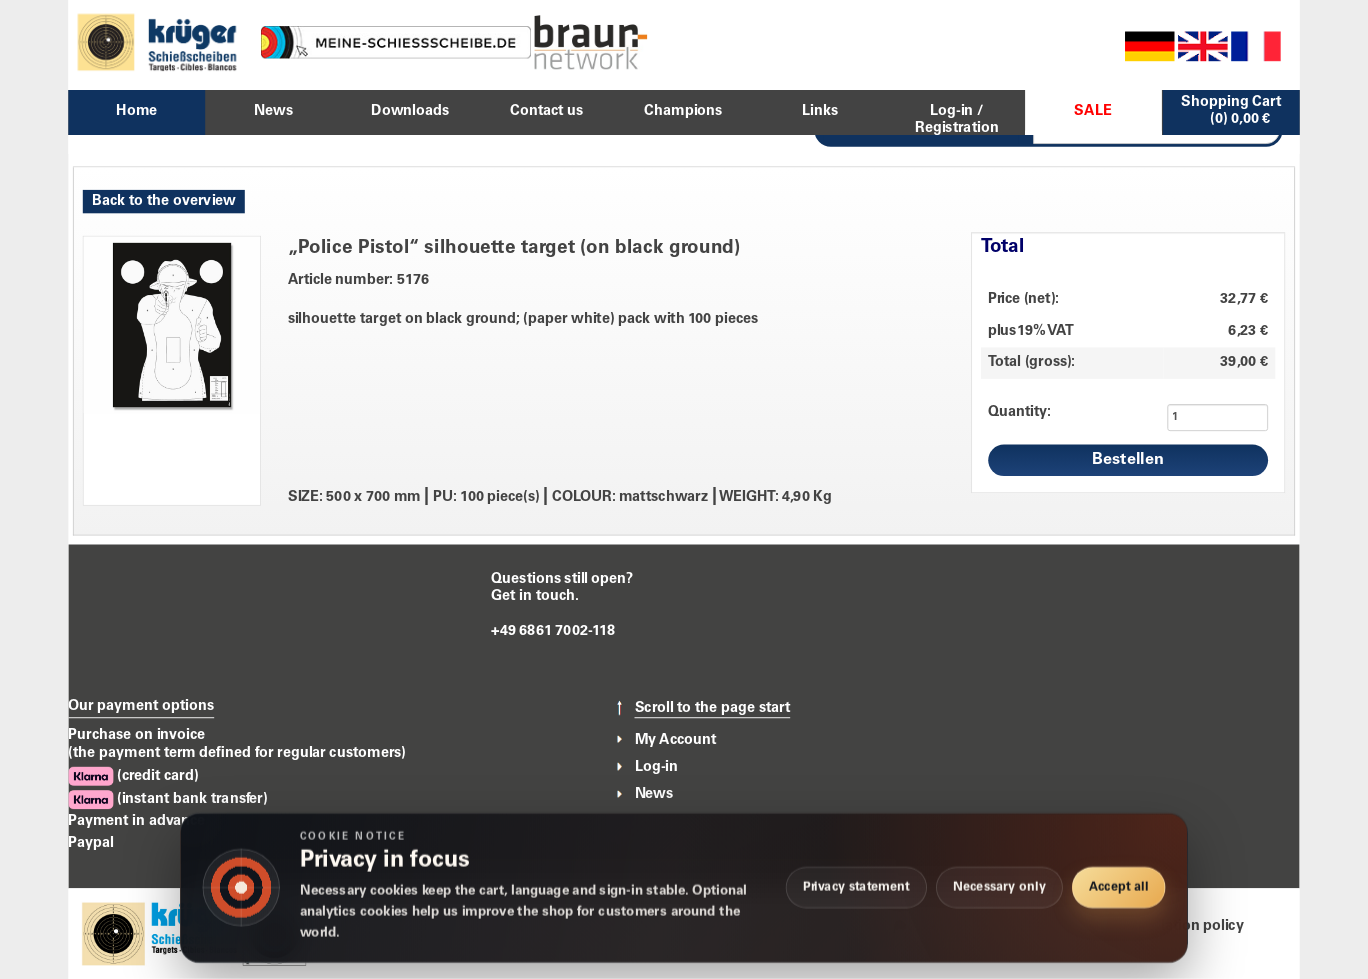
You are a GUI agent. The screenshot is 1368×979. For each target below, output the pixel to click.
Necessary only (999, 887)
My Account (676, 740)
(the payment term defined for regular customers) (237, 753)
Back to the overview (164, 201)
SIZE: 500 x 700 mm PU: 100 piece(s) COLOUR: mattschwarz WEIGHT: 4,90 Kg (560, 498)
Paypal (90, 843)
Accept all (1118, 887)
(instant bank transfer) (167, 799)
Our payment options (141, 706)
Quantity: (1019, 412)
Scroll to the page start (713, 709)
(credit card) (133, 776)
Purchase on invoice (136, 735)
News (654, 794)
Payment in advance (136, 822)
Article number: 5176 (358, 281)
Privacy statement (856, 887)
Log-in (656, 767)
